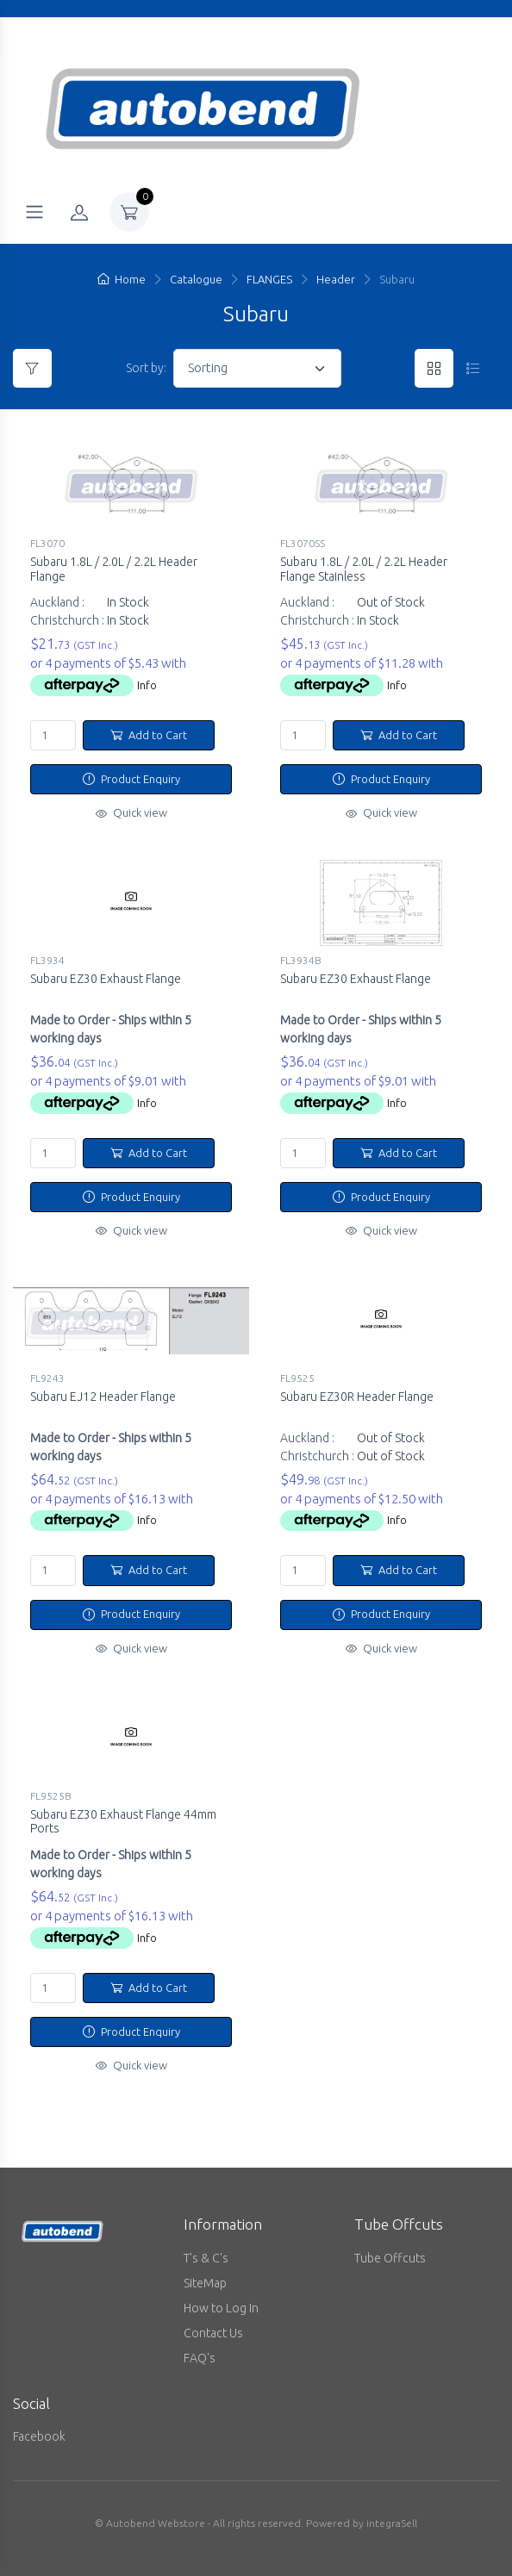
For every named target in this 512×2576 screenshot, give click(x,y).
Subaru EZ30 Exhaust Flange (105, 979)
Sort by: (146, 368)
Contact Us (213, 2333)
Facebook (39, 2436)
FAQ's (199, 2358)
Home (121, 279)
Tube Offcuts (390, 2258)
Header (335, 279)
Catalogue (196, 279)
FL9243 (47, 1378)
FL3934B (301, 960)
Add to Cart (148, 735)
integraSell (391, 2523)
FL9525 (297, 1378)
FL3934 (47, 960)
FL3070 (47, 543)
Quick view (131, 812)
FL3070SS (302, 543)
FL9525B (51, 1795)
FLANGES (269, 279)
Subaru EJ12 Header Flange (103, 1396)
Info (147, 685)
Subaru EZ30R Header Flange (357, 1396)
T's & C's (206, 2258)
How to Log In (221, 2308)
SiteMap (205, 2283)
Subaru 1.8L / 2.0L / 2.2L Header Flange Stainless (363, 569)
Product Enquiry (131, 779)
